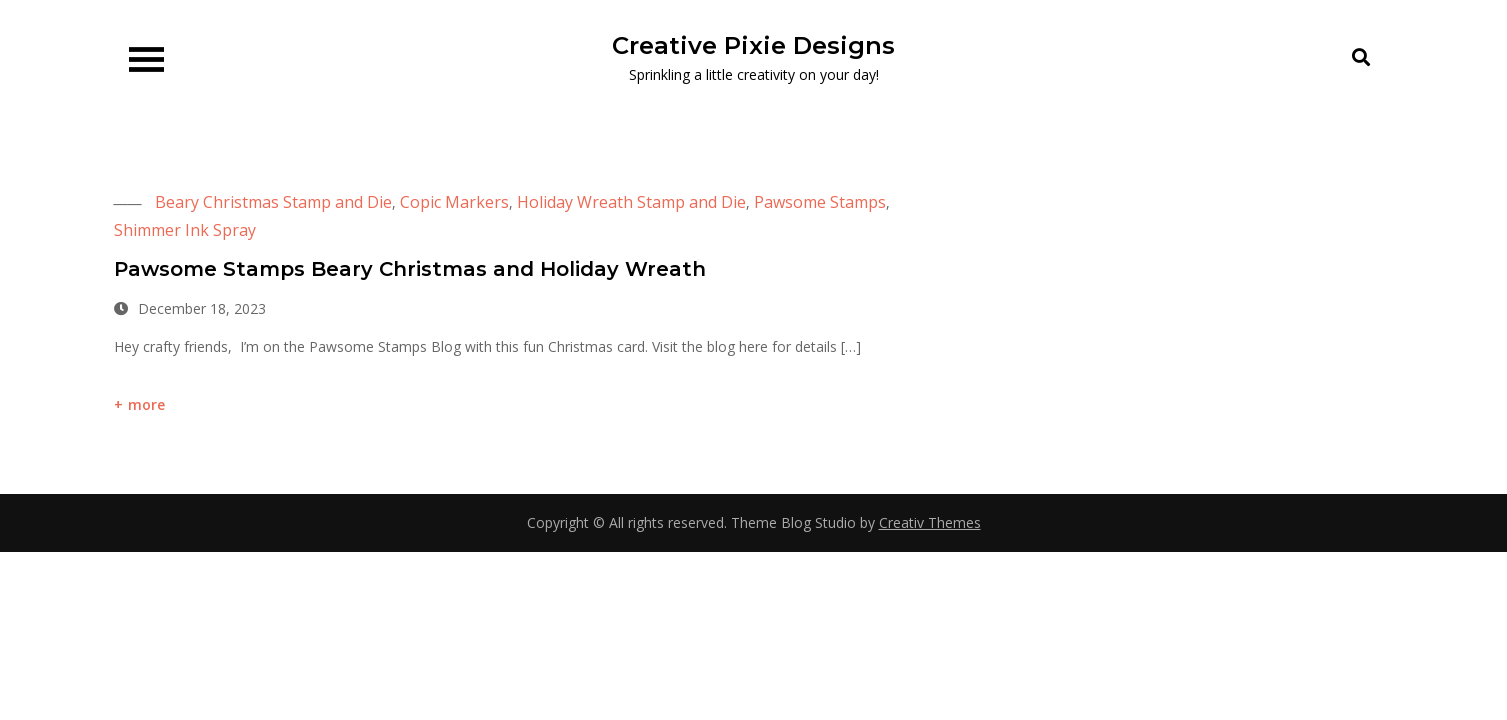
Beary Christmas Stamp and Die (273, 202)
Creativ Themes (930, 522)
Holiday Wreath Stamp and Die (631, 202)
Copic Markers (454, 202)
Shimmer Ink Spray (185, 230)
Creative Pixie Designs (753, 45)
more (147, 404)
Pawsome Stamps (820, 202)
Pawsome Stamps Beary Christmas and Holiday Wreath (410, 269)
